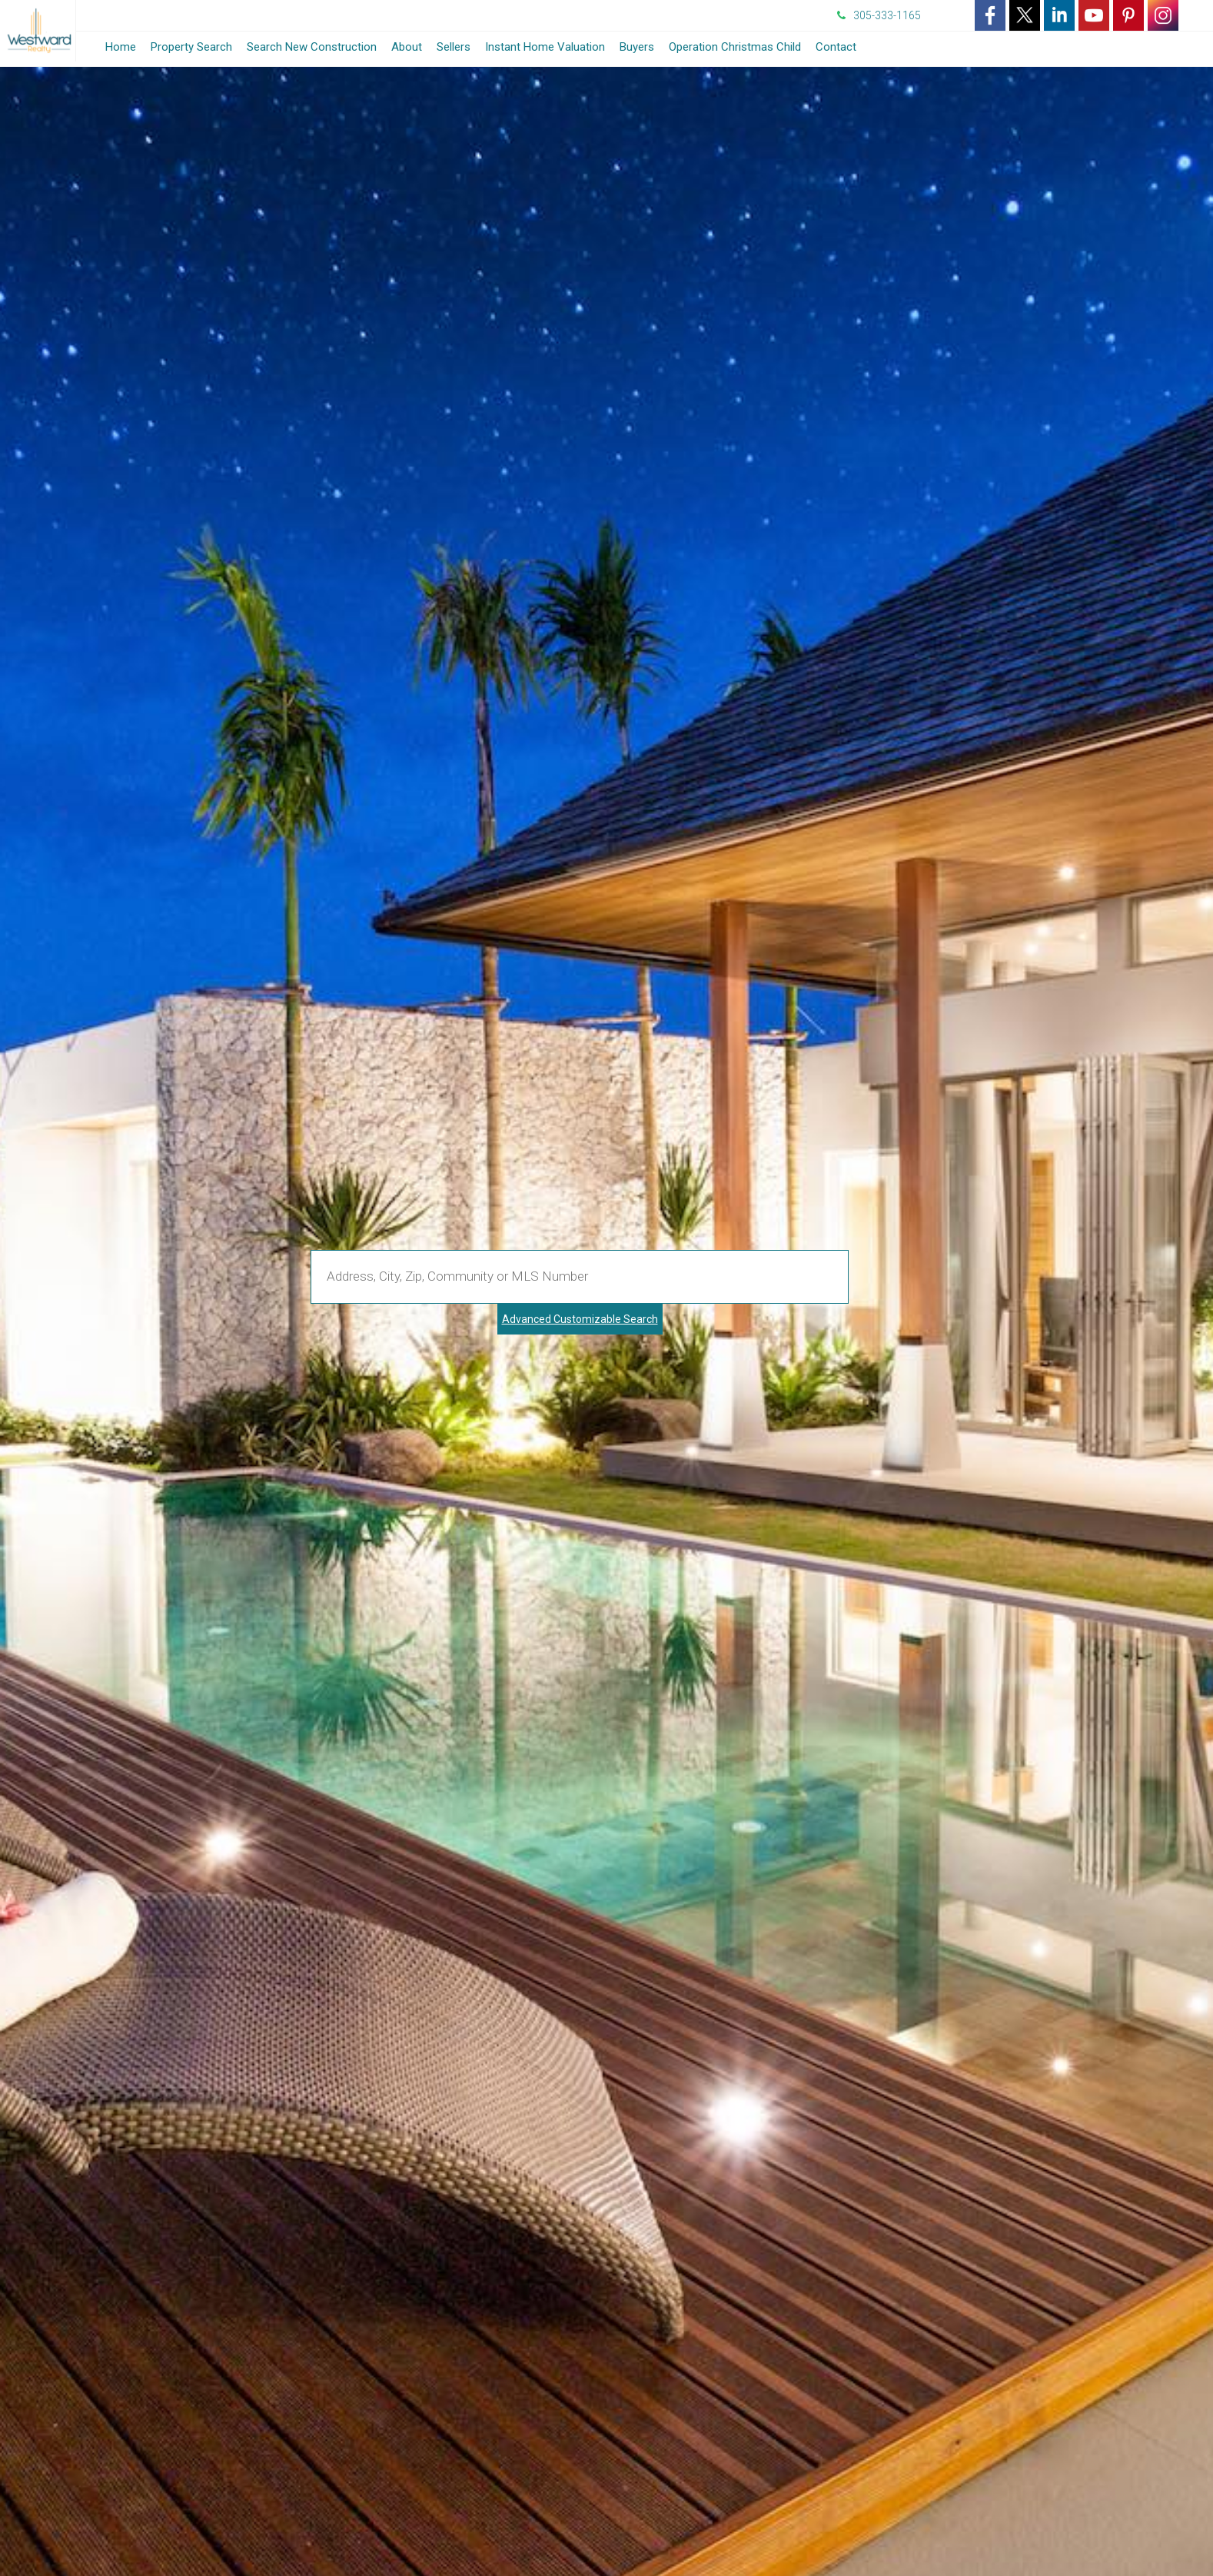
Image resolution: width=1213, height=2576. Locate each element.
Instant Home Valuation (545, 47)
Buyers (637, 47)
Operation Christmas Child (735, 47)
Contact (836, 47)
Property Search (191, 47)
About (406, 47)
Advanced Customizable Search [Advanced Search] (580, 1319)
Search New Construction (312, 47)
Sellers (453, 47)
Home (120, 47)
